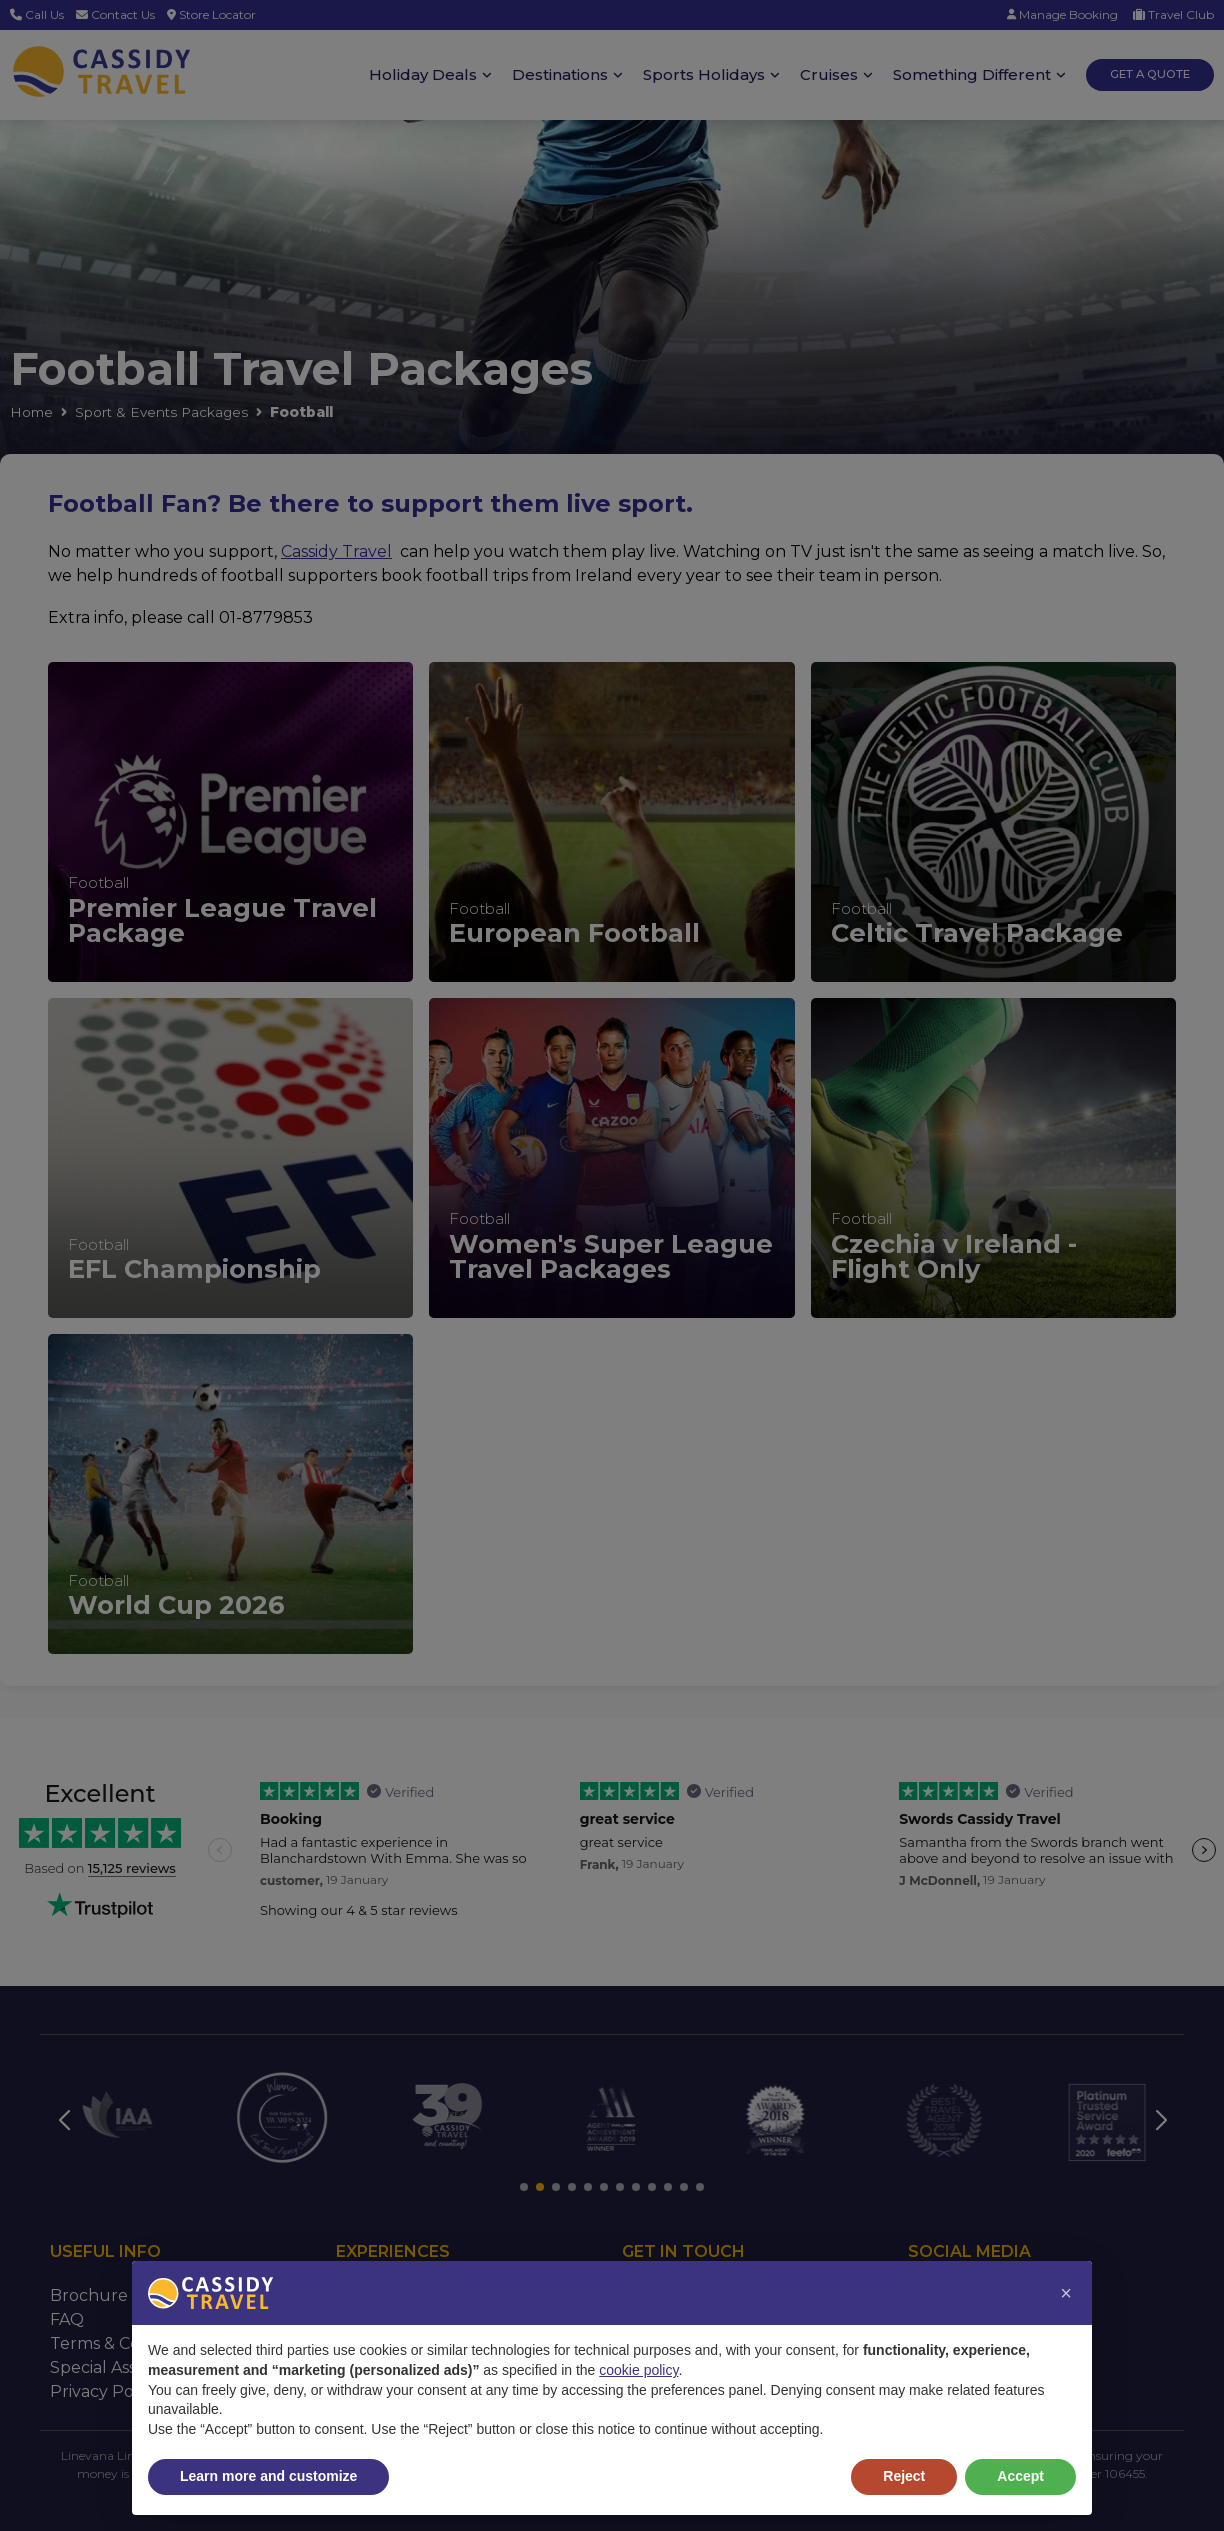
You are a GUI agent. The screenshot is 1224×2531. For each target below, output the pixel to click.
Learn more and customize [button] (268, 2476)
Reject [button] (904, 2476)
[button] (1066, 2293)
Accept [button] (1020, 2476)
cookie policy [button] (638, 2370)
